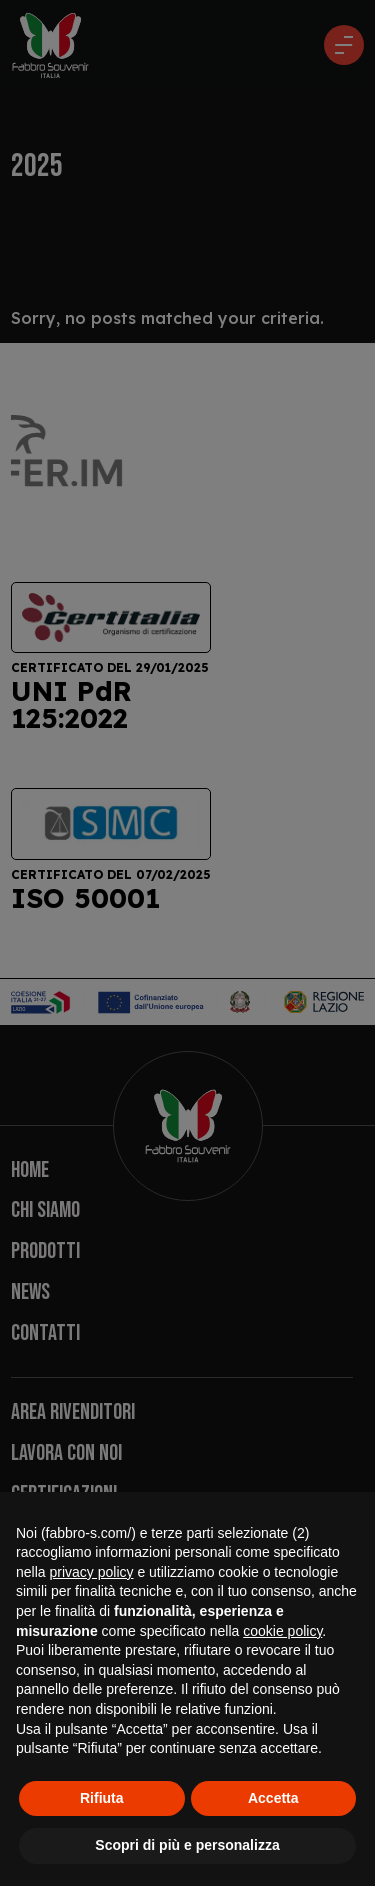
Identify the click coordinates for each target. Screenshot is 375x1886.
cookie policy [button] (282, 1631)
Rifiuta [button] (102, 1798)
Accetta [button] (273, 1798)
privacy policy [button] (91, 1572)
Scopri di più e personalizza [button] (187, 1845)
